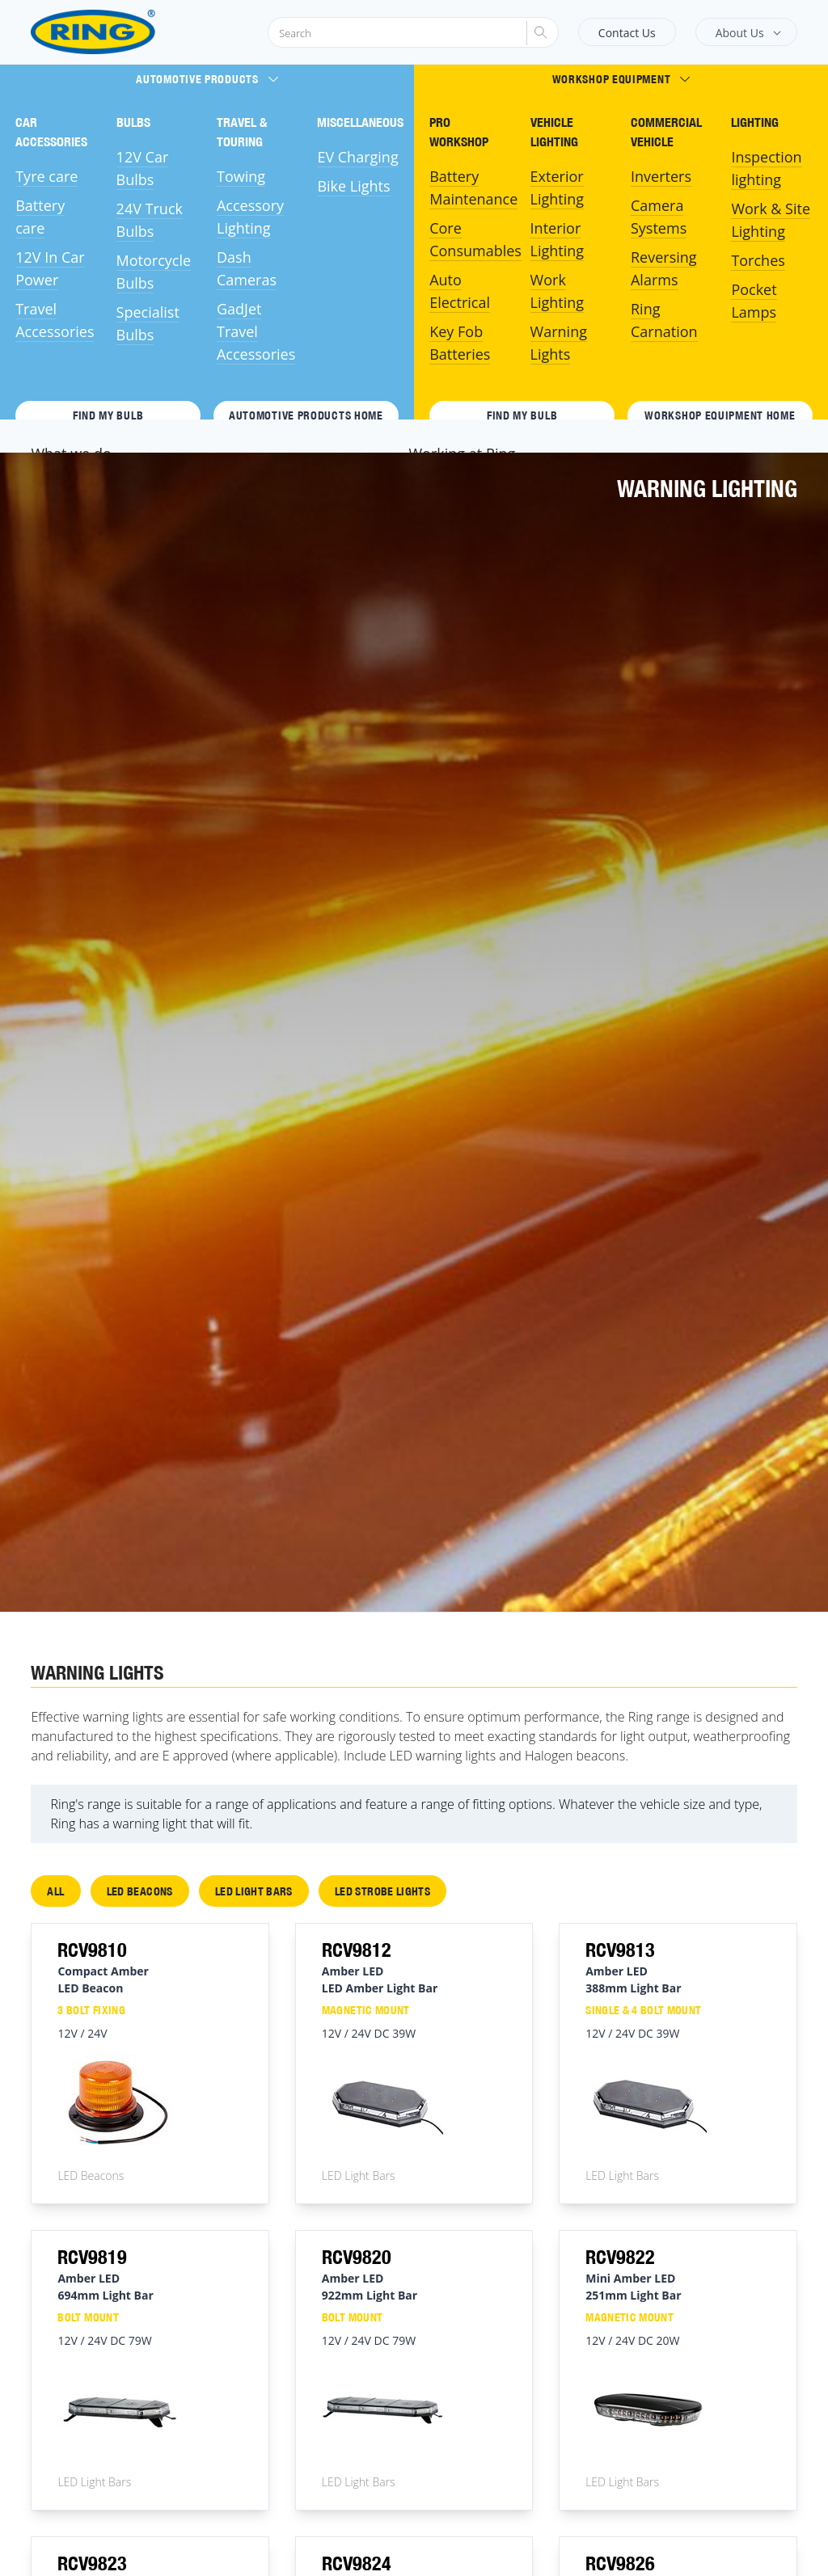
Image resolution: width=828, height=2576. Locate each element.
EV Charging (357, 157)
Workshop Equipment (621, 79)
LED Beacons (140, 1891)
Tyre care (46, 176)
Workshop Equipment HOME (719, 415)
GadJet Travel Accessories (256, 331)
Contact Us (627, 32)
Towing (241, 176)
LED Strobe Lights (382, 1891)
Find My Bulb (108, 415)
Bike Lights (353, 186)
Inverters (661, 176)
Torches (757, 260)
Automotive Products (206, 79)
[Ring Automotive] (132, 32)
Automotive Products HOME (306, 415)
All (55, 1891)
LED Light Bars (254, 1891)
